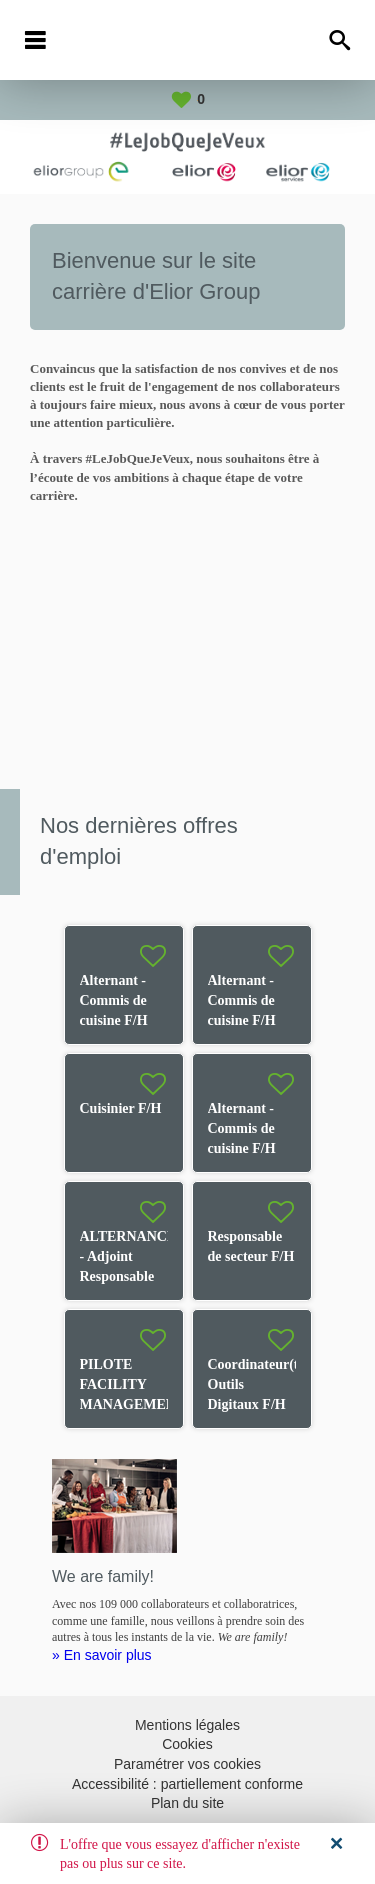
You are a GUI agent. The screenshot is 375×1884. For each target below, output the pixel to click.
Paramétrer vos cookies (187, 1764)
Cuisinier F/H (121, 1108)
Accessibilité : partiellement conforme (187, 1784)
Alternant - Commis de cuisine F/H (114, 1000)
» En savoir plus (102, 1655)
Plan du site (187, 1803)
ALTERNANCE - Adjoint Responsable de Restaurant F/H (128, 1276)
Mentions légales (187, 1725)
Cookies (187, 1744)
